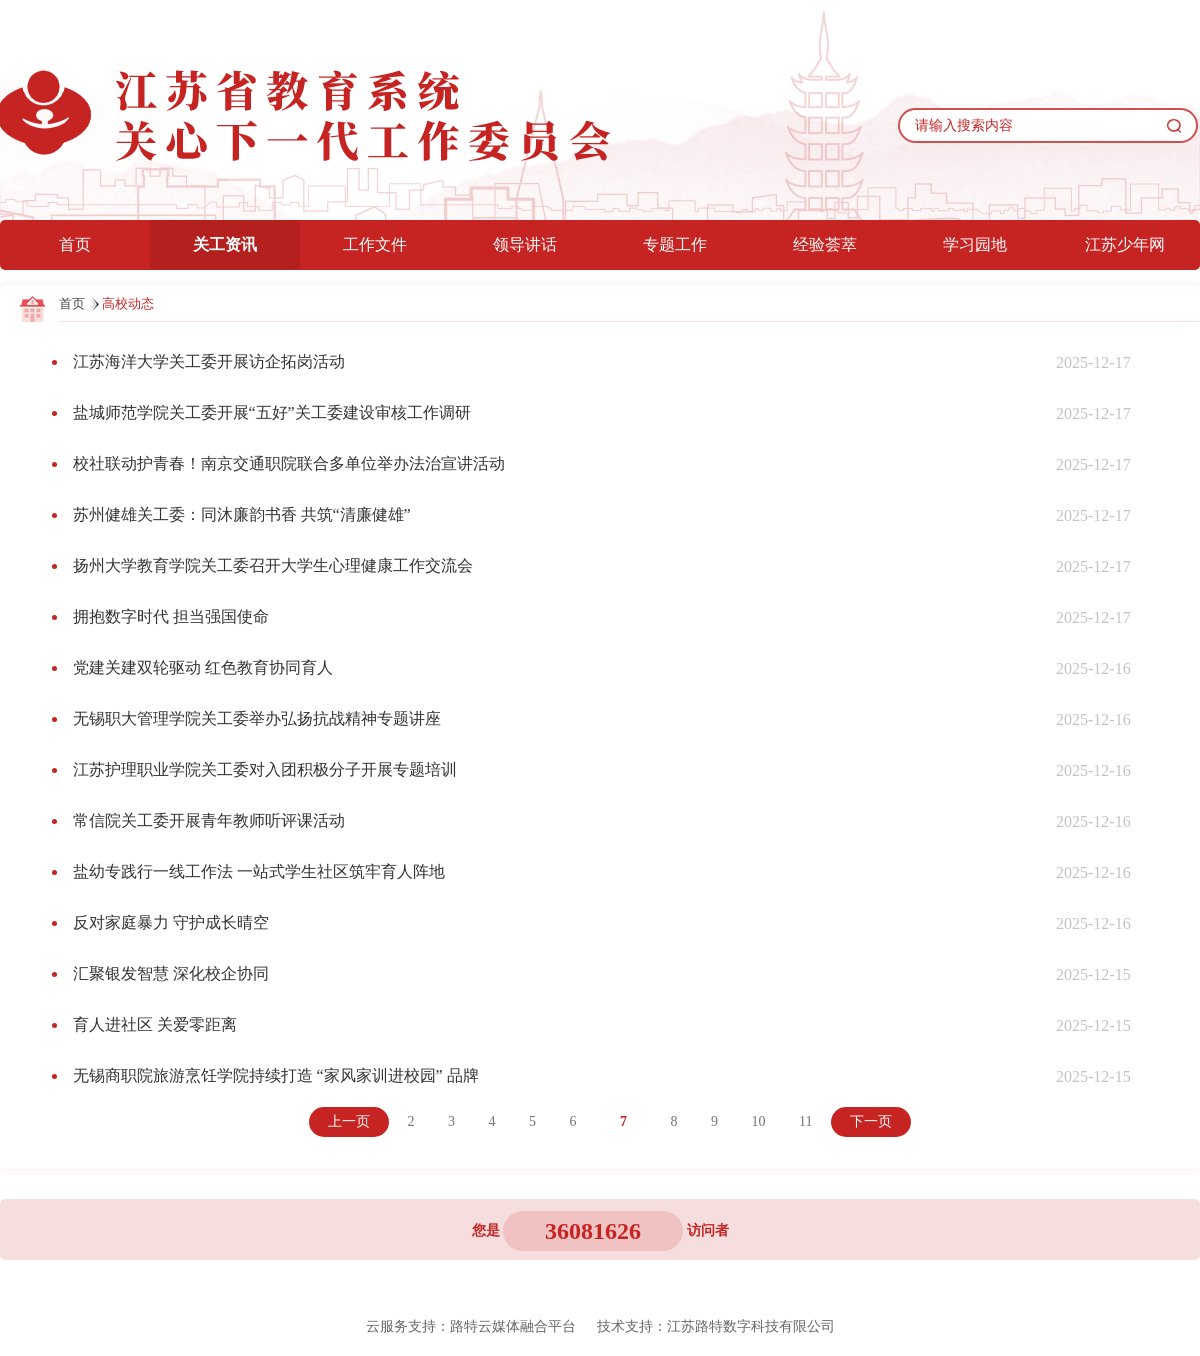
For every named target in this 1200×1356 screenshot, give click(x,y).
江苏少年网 (1125, 244)
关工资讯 (225, 244)
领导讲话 (525, 244)
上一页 (349, 1121)
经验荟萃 (825, 244)
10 (759, 1121)
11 (805, 1121)
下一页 (871, 1121)
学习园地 (975, 244)
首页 (75, 244)
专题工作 (675, 244)
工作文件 (375, 244)
